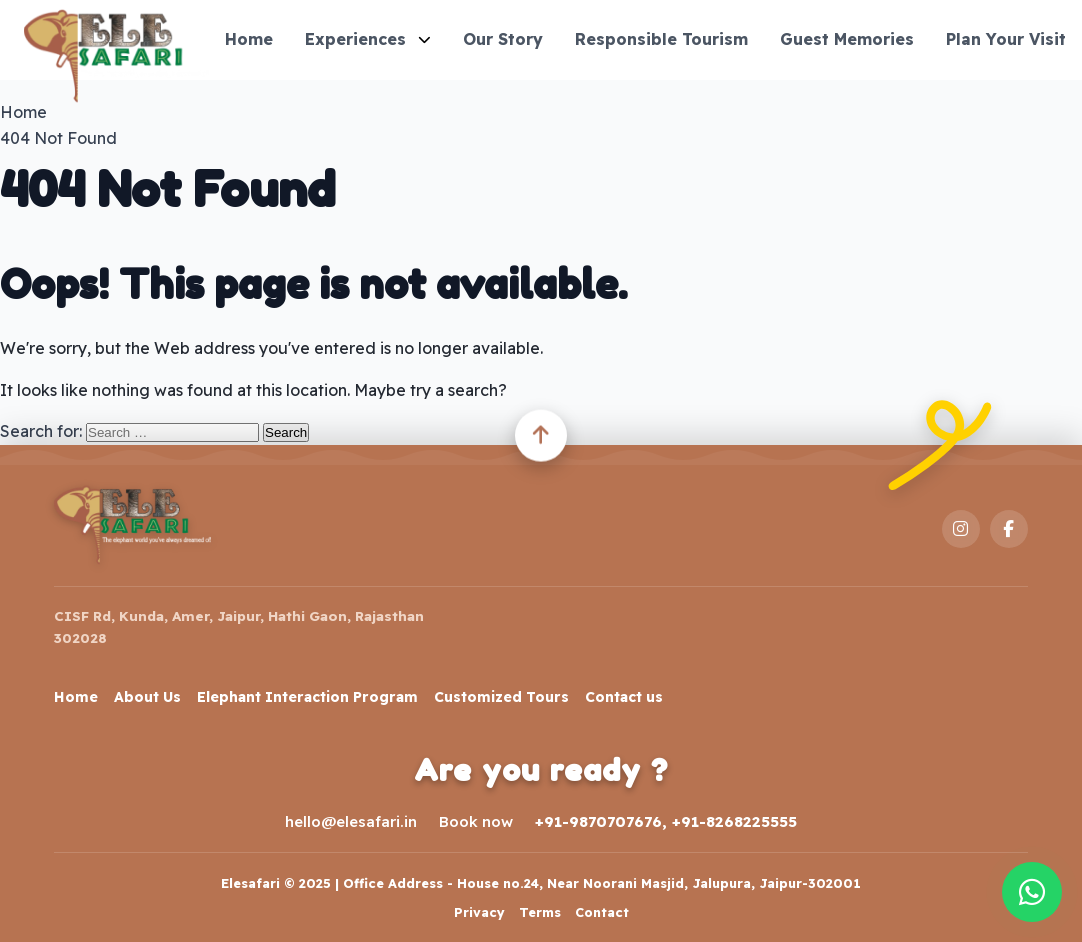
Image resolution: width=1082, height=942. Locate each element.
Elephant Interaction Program (307, 697)
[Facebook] (1009, 529)
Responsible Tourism (661, 39)
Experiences (368, 39)
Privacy (479, 912)
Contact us (624, 697)
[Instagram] (961, 529)
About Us (147, 697)
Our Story (503, 39)
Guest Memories (847, 39)
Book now (476, 821)
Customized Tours (501, 697)
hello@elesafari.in (351, 821)
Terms (540, 912)
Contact (602, 912)
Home (249, 39)
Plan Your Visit (1006, 39)
